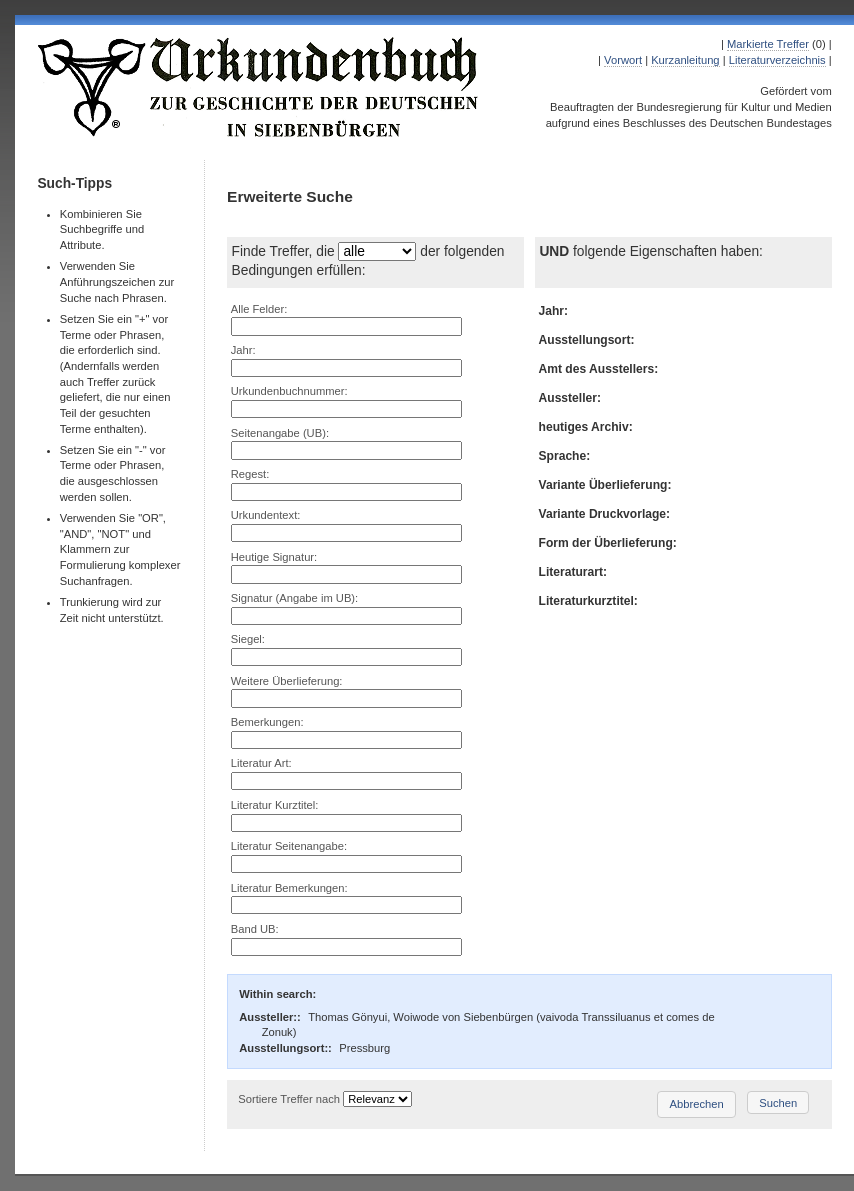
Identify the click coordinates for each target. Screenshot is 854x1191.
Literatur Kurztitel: (275, 805)
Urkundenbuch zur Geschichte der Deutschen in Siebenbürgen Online (259, 87)
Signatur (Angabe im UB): (294, 598)
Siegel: (248, 639)
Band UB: (255, 929)
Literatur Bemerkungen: (289, 888)
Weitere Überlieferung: (287, 681)
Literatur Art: (261, 763)
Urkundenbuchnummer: (289, 391)
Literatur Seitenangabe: (289, 846)
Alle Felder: (259, 309)
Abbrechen (697, 1104)
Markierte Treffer (768, 44)
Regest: (250, 474)
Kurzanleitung (685, 60)
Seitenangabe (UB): (280, 433)
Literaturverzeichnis (777, 60)
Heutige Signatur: (274, 557)
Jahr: (243, 350)
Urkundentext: (266, 515)
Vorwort (623, 60)
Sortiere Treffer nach (289, 1099)
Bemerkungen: (267, 722)
